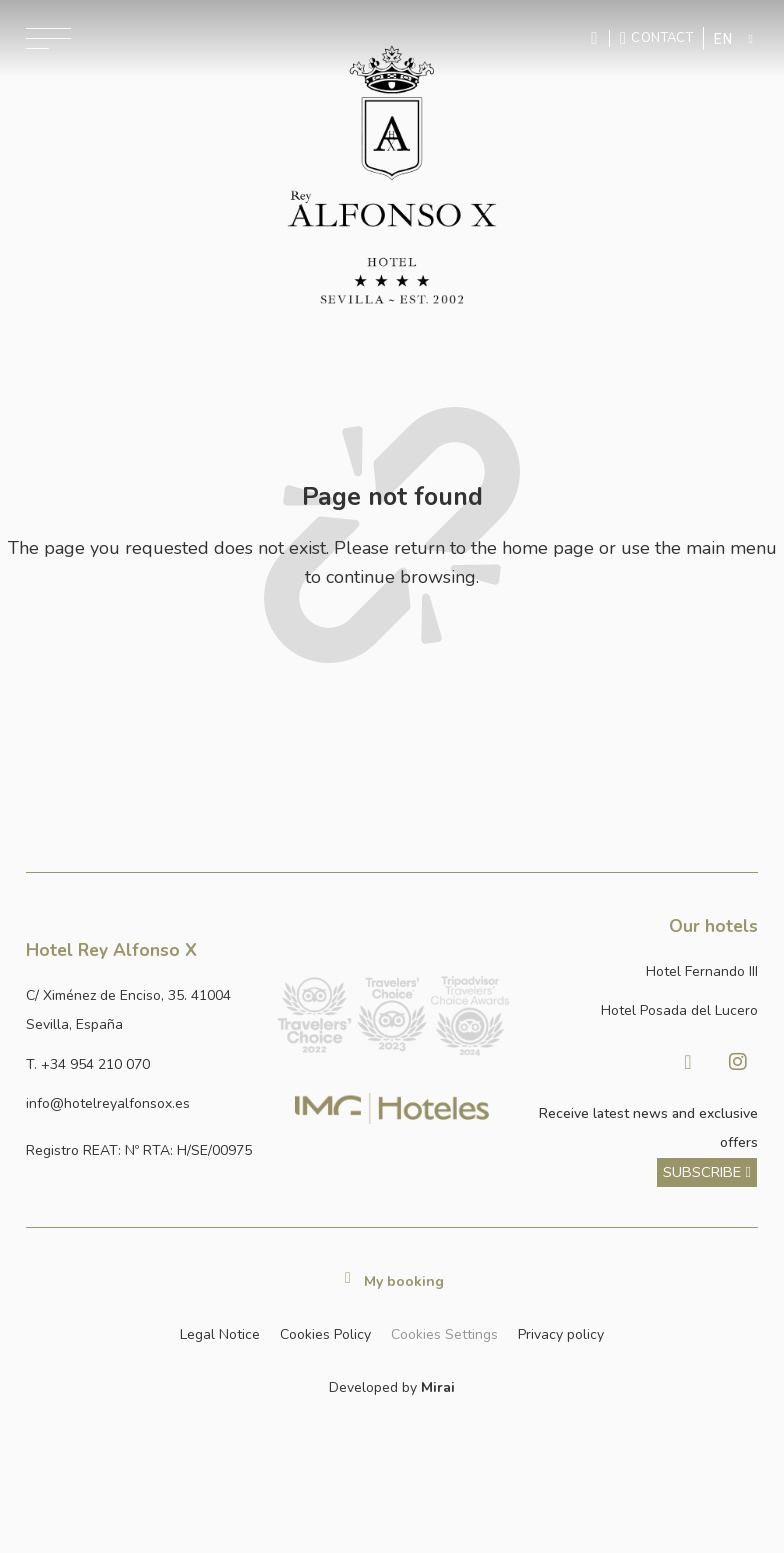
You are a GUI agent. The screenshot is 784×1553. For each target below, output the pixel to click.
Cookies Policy (325, 1334)
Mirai (438, 1387)
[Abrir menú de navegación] (48, 38)
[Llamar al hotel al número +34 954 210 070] (142, 1064)
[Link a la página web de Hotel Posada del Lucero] (641, 1010)
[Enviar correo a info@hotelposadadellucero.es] (142, 1103)
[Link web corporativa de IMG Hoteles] (392, 1109)
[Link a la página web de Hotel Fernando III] (641, 971)
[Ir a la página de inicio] (392, 175)
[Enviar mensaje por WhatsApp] (597, 38)
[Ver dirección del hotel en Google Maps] (142, 1010)
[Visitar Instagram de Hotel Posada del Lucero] (738, 1062)
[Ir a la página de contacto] (656, 38)
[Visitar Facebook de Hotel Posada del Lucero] (688, 1062)
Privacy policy (561, 1334)
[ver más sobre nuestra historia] (707, 1172)
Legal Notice (220, 1334)
